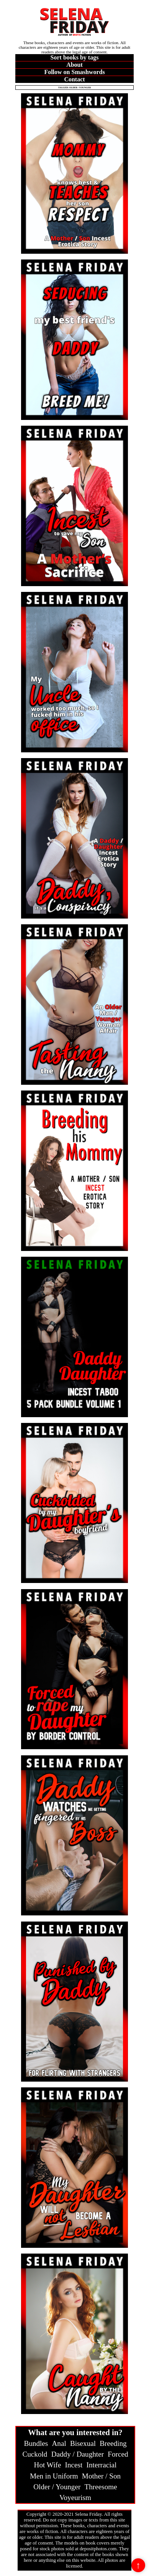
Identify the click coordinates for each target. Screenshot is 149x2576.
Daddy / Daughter (77, 2454)
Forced (118, 2454)
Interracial (102, 2465)
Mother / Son (101, 2476)
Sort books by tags (75, 57)
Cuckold (34, 2454)
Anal (59, 2443)
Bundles (36, 2443)
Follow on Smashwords (74, 72)
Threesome (101, 2487)
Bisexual (83, 2443)
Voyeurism (75, 2497)
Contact (74, 79)
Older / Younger (56, 2487)
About (74, 64)
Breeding (113, 2443)
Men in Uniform (54, 2476)
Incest (74, 2465)
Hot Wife (47, 2465)
